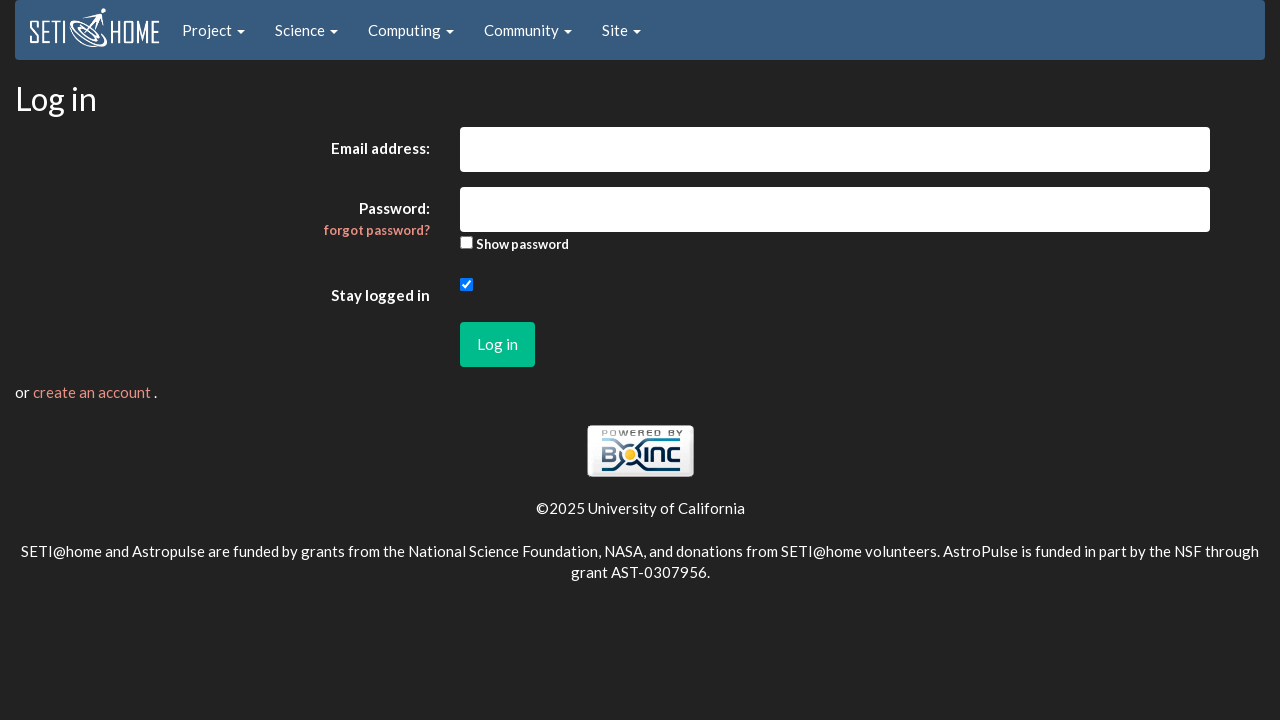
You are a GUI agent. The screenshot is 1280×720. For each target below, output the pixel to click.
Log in (497, 344)
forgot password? (377, 230)
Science (306, 30)
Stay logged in (380, 295)
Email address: (380, 148)
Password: (377, 218)
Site (621, 30)
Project (213, 30)
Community (528, 30)
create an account (93, 392)
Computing (411, 30)
